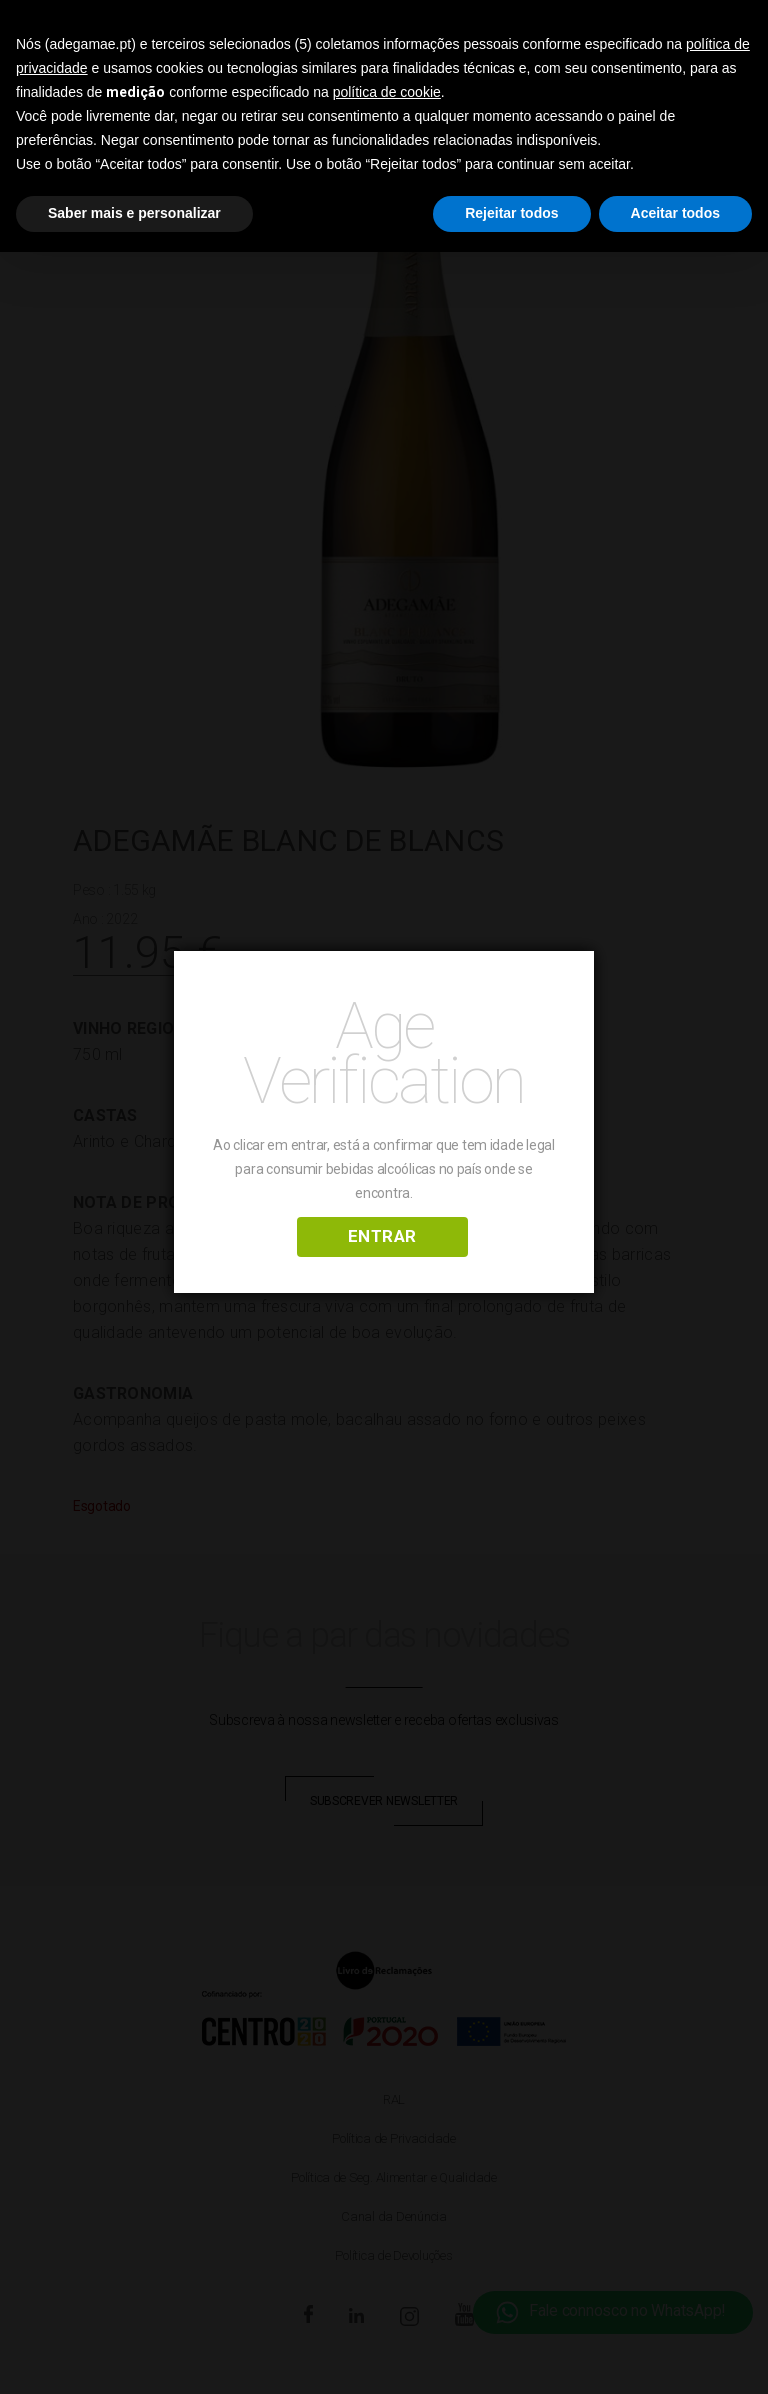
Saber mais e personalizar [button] (134, 213)
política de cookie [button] (387, 92)
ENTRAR (382, 1236)
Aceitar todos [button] (675, 213)
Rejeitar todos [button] (511, 213)
